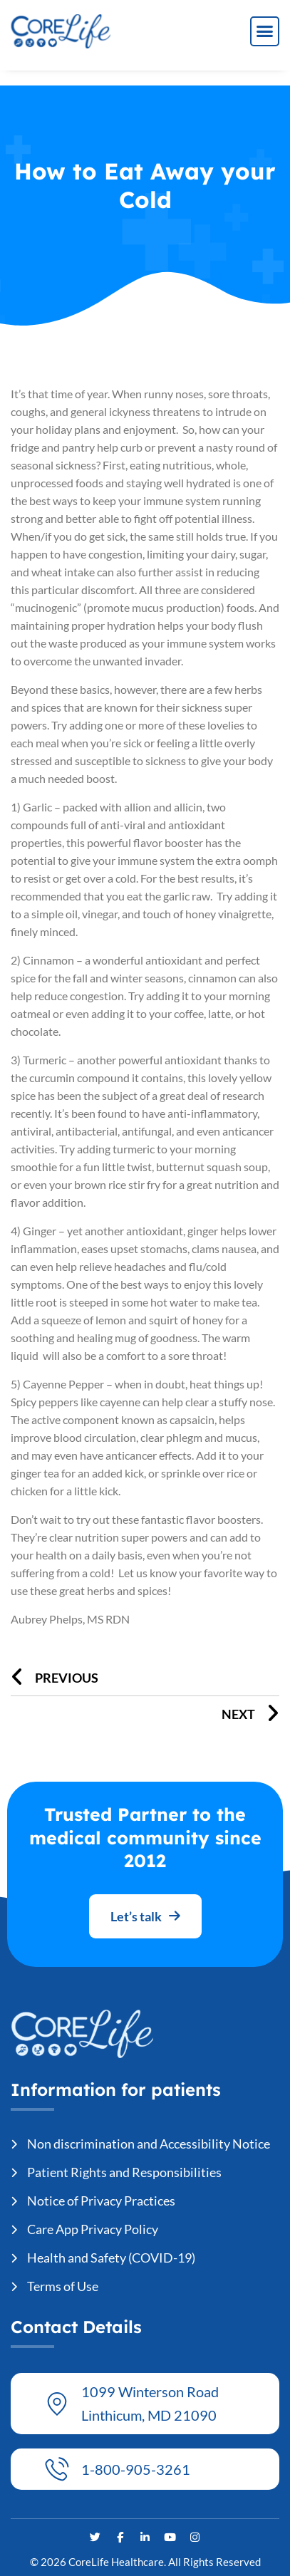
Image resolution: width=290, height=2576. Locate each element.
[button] (265, 31)
